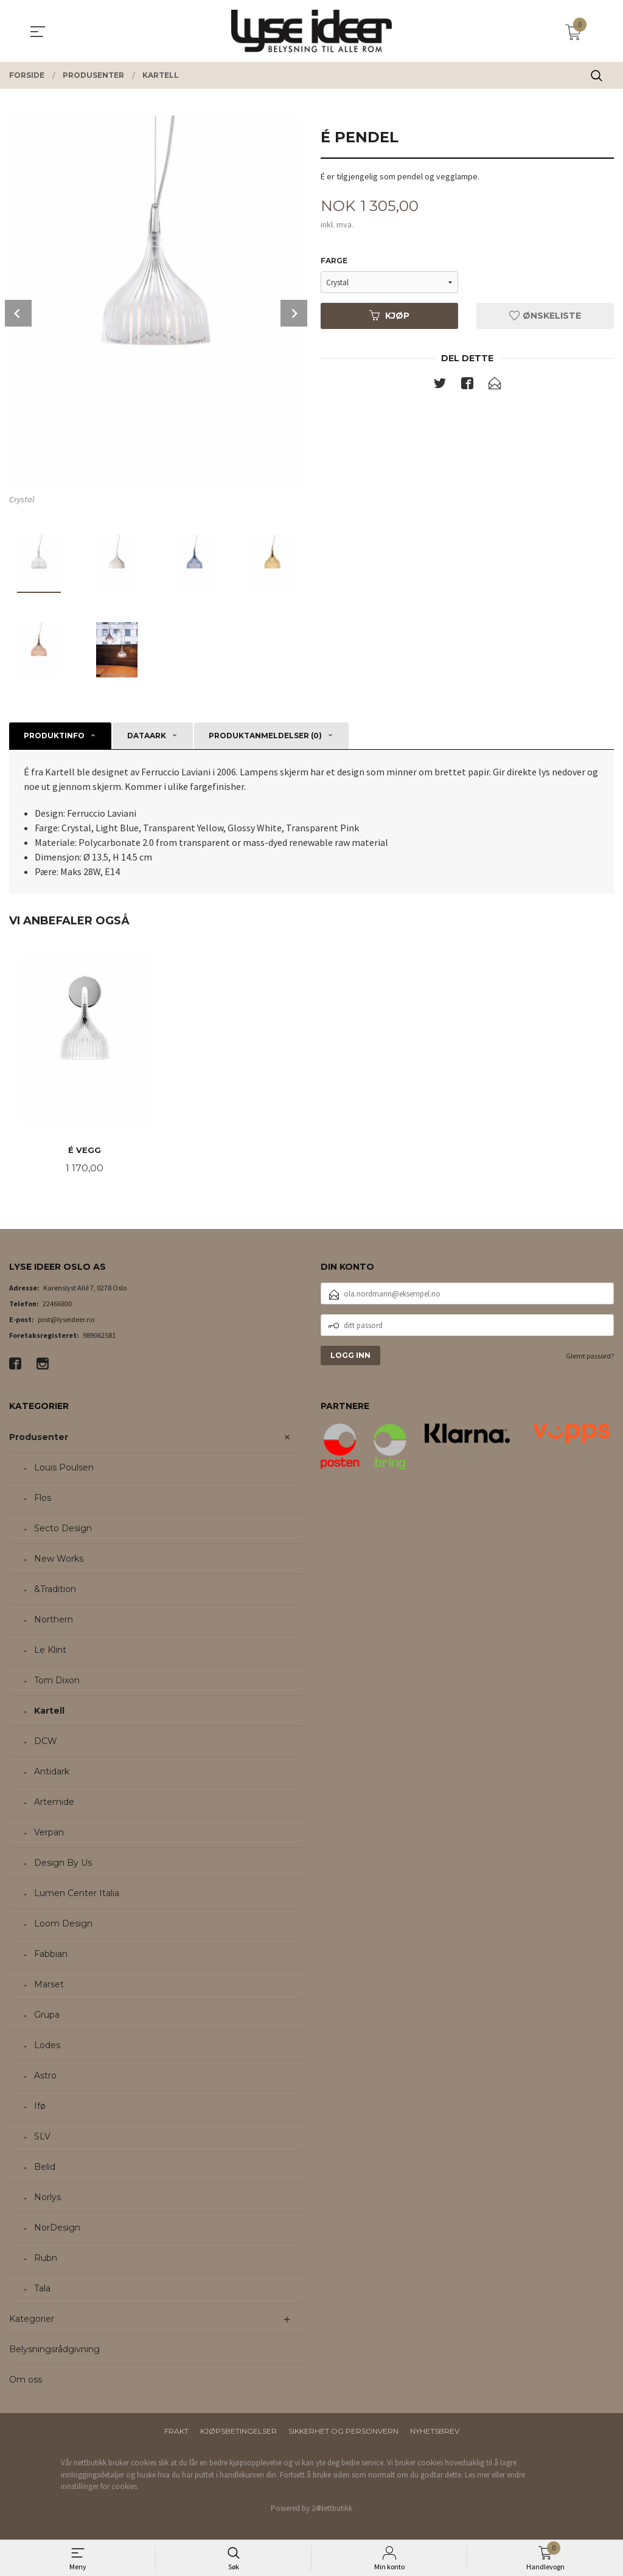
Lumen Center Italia (76, 1894)
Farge (334, 261)
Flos (42, 1499)
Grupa (47, 2015)
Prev (18, 313)
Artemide (54, 1803)
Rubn (45, 2259)
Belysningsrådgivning (54, 2350)
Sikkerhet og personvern (343, 2432)
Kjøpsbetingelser (238, 2432)
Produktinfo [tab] (54, 735)
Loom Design (63, 1924)
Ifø (40, 2107)
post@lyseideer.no (66, 1320)
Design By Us (63, 1863)
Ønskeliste (545, 316)
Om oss (25, 2380)
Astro (45, 2076)
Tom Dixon (57, 1681)
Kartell (49, 1711)
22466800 (57, 1304)
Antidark (51, 1772)
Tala (42, 2289)
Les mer (477, 2475)
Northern (53, 1620)
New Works (58, 1559)
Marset (49, 1985)
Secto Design (63, 1529)
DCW (45, 1742)
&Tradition (55, 1590)
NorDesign (57, 2228)
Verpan (49, 1833)
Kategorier (31, 2320)
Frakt (176, 2432)
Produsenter (38, 1438)
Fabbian (51, 1955)
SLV (42, 2137)
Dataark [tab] (146, 735)
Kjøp (389, 316)
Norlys (47, 2198)
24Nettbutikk (332, 2509)
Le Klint (50, 1651)
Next (293, 313)
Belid (44, 2167)
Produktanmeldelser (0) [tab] (265, 735)
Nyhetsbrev (434, 2432)
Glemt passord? (590, 1357)
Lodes (47, 2046)
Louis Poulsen (64, 1468)
